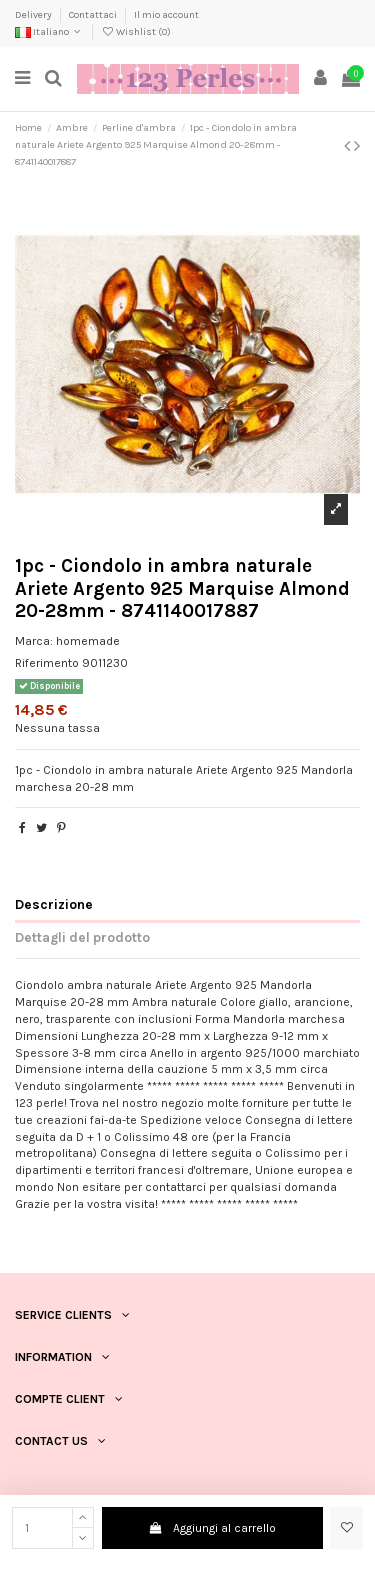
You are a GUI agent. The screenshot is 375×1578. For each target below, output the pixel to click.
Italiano (49, 32)
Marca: (34, 641)
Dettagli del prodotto (82, 937)
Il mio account (166, 15)
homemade (88, 641)
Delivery (34, 15)
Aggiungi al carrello (212, 1528)
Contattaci (94, 15)
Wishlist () (136, 32)
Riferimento (47, 663)
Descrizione (54, 904)
